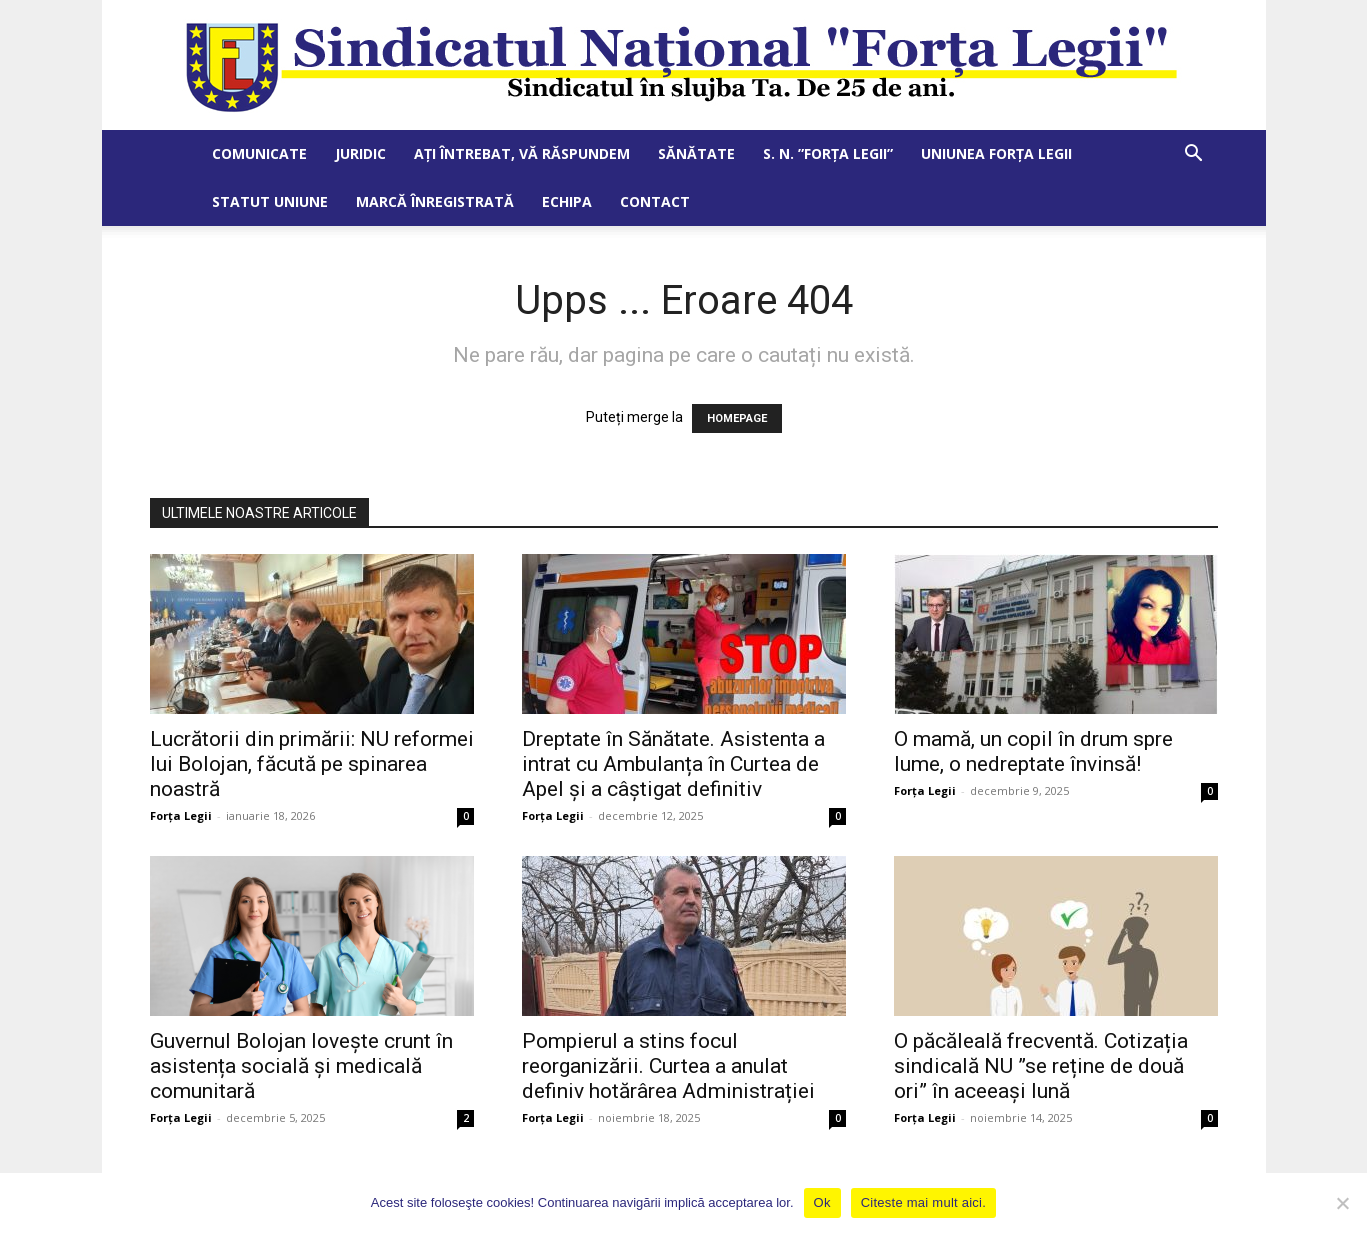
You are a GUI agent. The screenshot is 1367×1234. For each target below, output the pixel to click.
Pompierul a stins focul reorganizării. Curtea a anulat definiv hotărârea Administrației (668, 1066)
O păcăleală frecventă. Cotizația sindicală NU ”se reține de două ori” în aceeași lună (1041, 1066)
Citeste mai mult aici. (923, 1202)
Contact (655, 201)
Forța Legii (181, 815)
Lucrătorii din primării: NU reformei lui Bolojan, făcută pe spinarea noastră (312, 764)
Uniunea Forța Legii (996, 153)
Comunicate (259, 153)
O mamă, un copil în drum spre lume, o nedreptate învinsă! (1033, 751)
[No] (1342, 1203)
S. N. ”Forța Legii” (828, 153)
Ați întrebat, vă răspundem (522, 153)
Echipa (567, 201)
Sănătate (696, 153)
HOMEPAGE (737, 418)
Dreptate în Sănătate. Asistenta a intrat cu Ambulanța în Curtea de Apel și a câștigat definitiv (673, 764)
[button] (1194, 155)
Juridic (360, 153)
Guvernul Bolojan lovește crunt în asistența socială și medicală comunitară (301, 1066)
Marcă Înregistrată (435, 201)
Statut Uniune (270, 201)
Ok (822, 1202)
